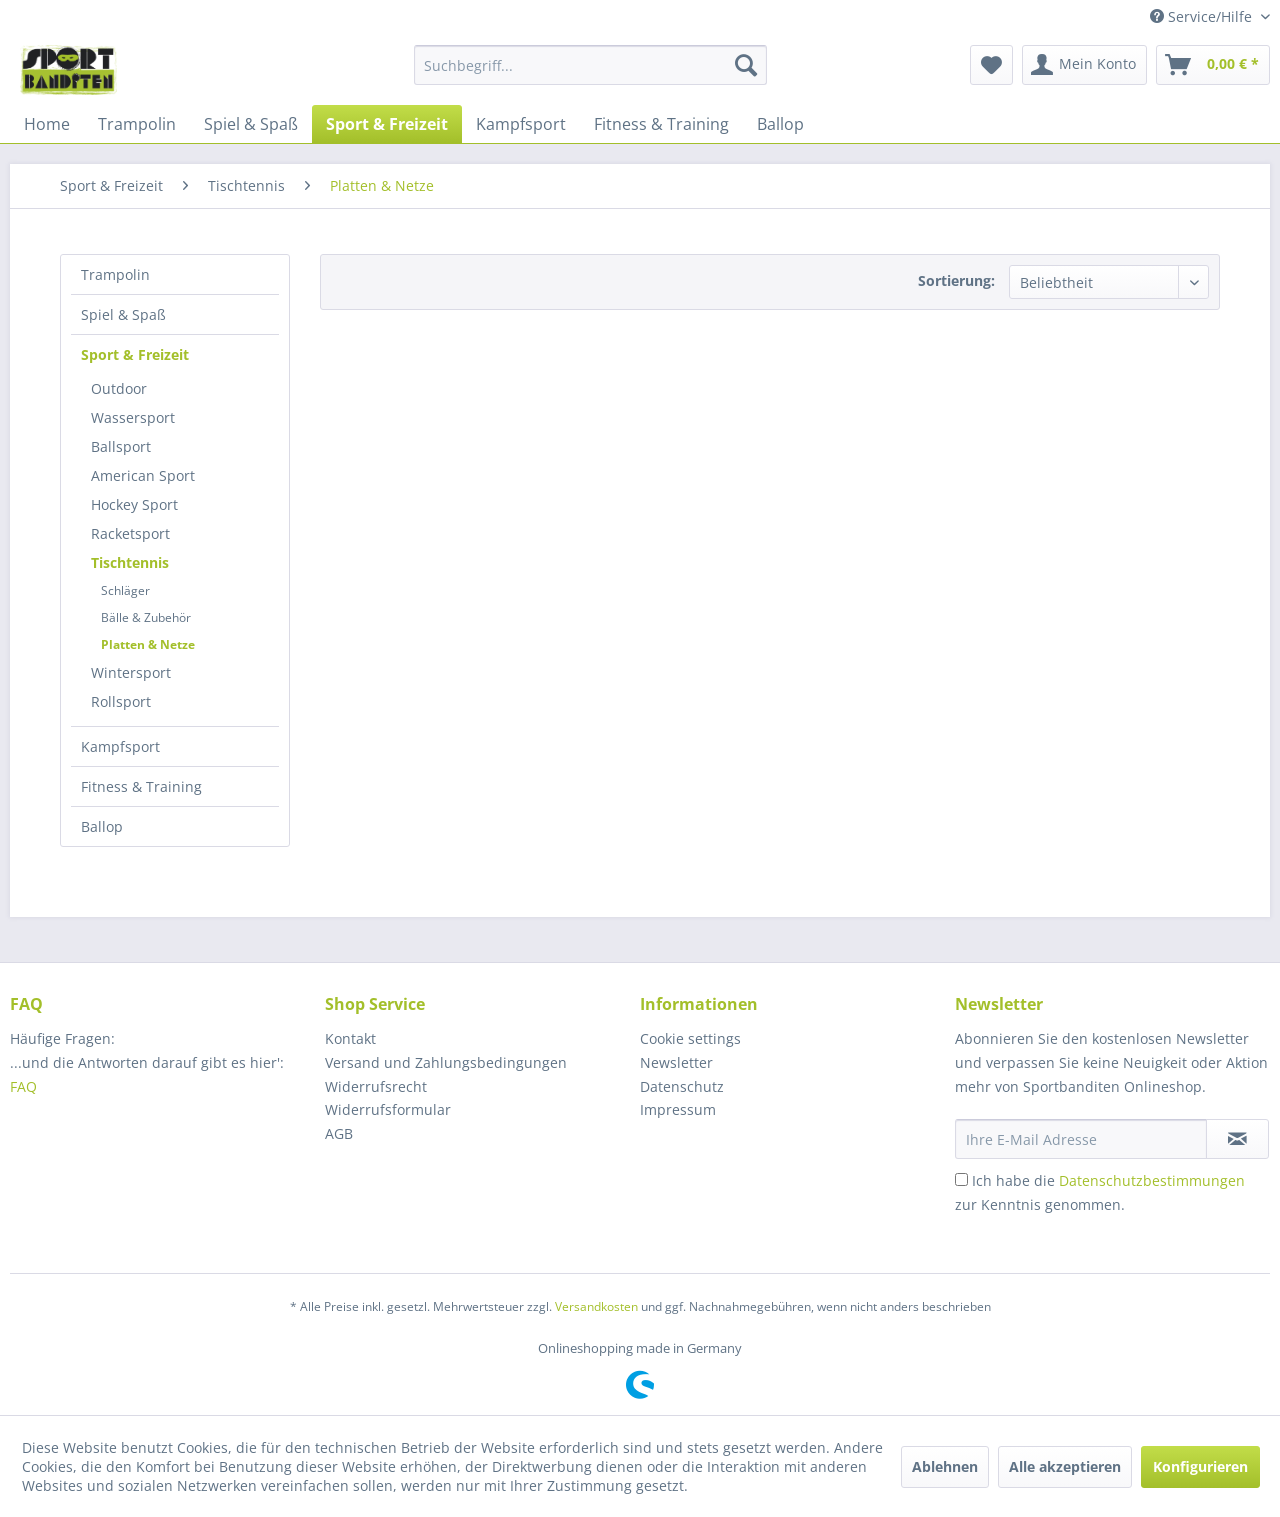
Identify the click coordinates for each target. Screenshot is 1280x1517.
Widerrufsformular (388, 1109)
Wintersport (131, 672)
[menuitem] (590, 65)
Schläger (125, 590)
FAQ (25, 1086)
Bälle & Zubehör (146, 617)
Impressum (678, 1109)
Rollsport (121, 701)
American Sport (143, 475)
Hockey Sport (134, 504)
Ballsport (121, 446)
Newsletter (676, 1062)
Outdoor (119, 388)
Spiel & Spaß (123, 314)
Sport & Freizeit (135, 354)
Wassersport (133, 417)
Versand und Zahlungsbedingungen (446, 1062)
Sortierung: (956, 280)
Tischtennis (130, 562)
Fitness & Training (141, 786)
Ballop (102, 826)
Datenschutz (682, 1086)
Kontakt (350, 1038)
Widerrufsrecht (376, 1086)
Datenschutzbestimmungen (1152, 1180)
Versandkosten (596, 1306)
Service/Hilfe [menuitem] (1203, 16)
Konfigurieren (1200, 1466)
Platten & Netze (148, 644)
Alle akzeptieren (1065, 1466)
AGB (339, 1133)
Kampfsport (120, 746)
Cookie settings (690, 1038)
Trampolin (115, 274)
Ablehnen (945, 1466)
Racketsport (130, 533)
